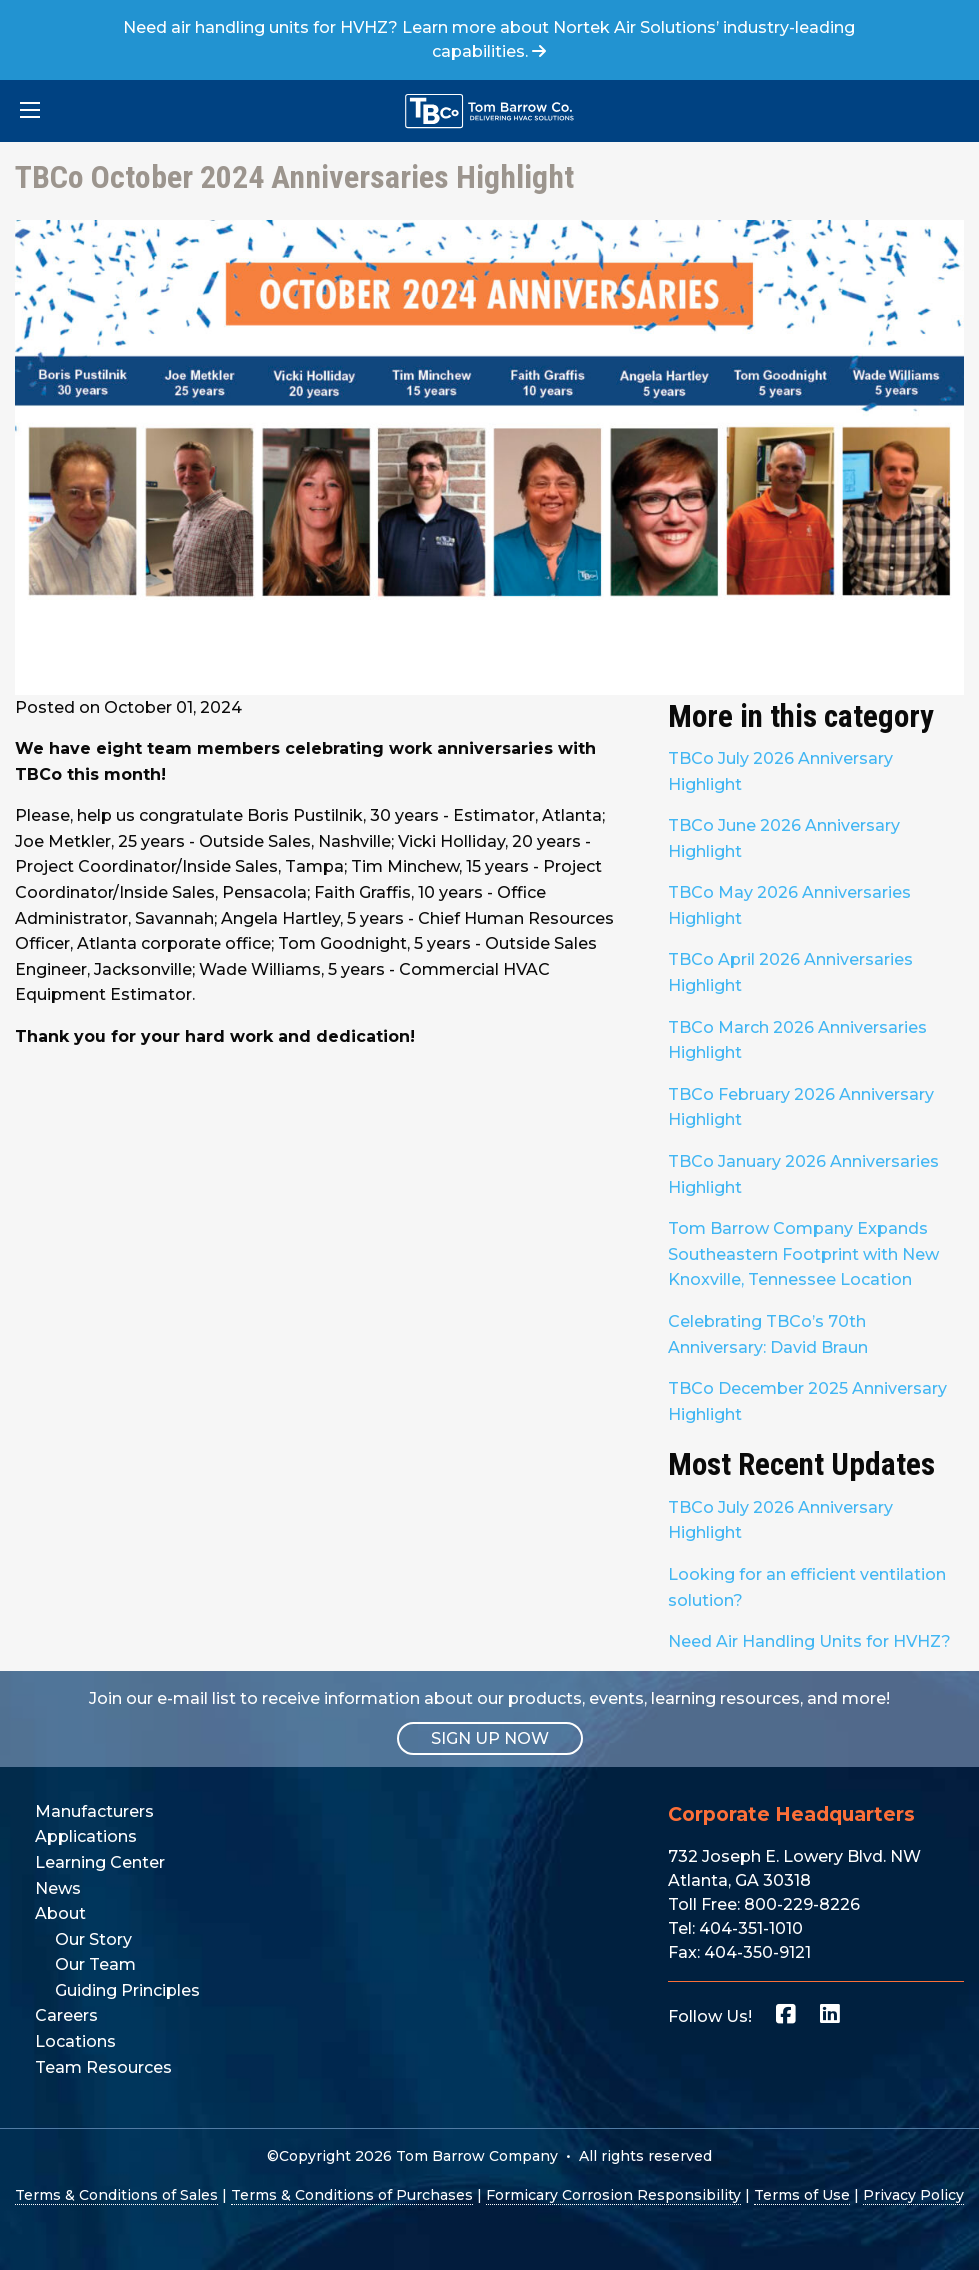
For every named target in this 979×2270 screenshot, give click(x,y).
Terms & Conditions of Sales (116, 2195)
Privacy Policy (913, 2195)
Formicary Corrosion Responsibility (613, 2195)
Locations (75, 2041)
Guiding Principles (127, 1990)
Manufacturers (94, 1811)
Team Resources (103, 2067)
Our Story (93, 1939)
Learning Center (100, 1862)
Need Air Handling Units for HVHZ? (809, 1641)
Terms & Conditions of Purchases (352, 2195)
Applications (86, 1836)
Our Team (95, 1964)
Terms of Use (802, 2195)
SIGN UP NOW (490, 1738)
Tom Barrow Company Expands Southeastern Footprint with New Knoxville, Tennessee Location (803, 1254)
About (60, 1913)
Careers (66, 2015)
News (58, 1888)
